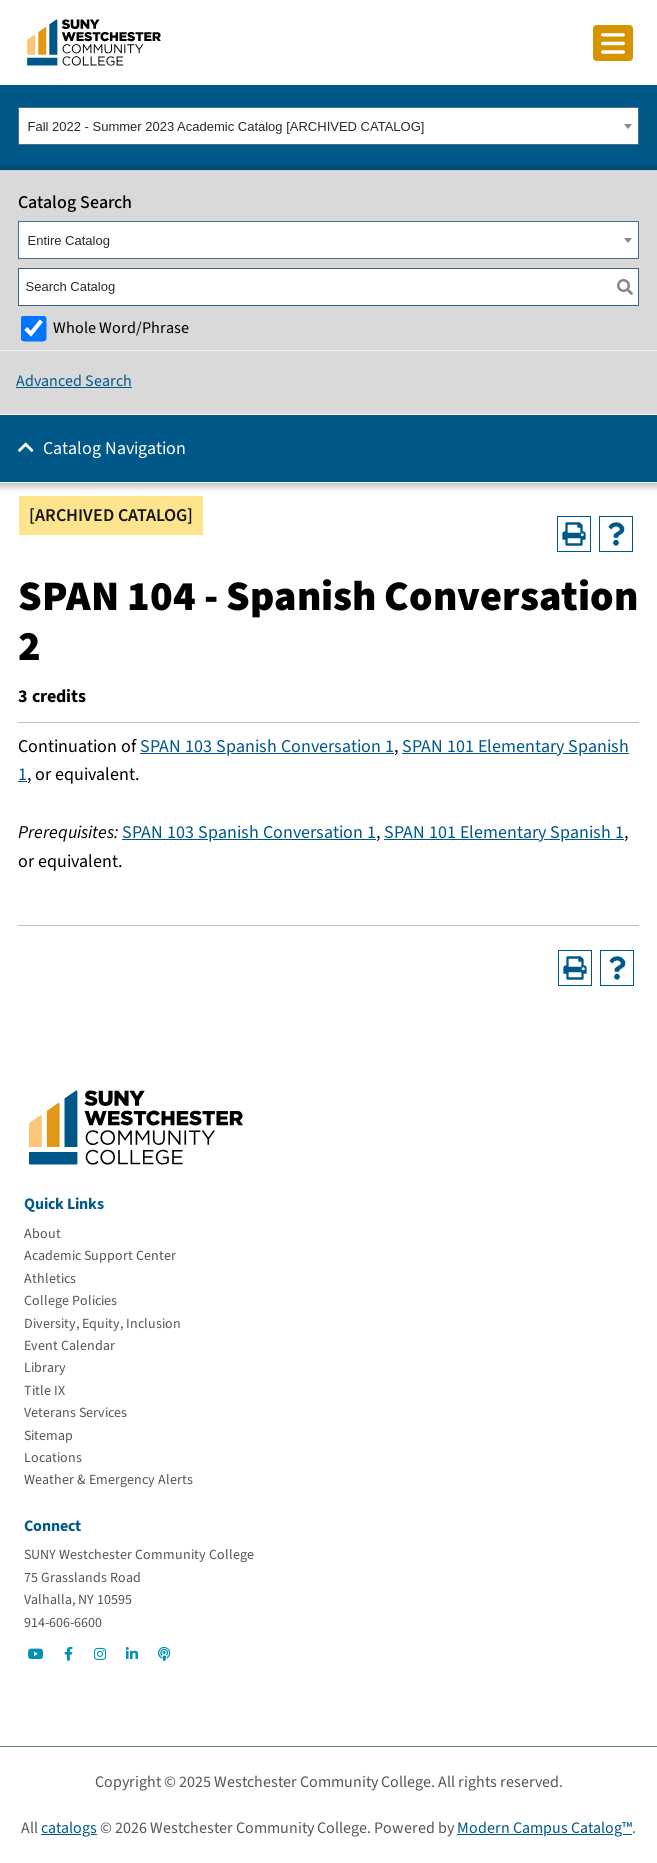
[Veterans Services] (75, 1413)
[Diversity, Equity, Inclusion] (102, 1324)
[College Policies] (70, 1301)
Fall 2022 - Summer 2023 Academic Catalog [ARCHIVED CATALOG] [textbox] (226, 126)
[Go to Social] (36, 1654)
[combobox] (328, 126)
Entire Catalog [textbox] (69, 240)
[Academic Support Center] (100, 1256)
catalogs (69, 1828)
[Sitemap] (48, 1436)
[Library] (45, 1368)
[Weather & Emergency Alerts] (108, 1480)
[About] (42, 1234)
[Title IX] (44, 1391)
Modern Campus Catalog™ (544, 1828)
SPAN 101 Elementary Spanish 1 (504, 832)
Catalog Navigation (114, 448)
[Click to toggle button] (613, 43)
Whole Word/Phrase (121, 327)
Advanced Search (74, 381)
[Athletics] (50, 1279)
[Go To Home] (94, 41)
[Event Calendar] (69, 1346)
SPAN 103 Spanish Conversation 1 (267, 746)
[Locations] (53, 1458)
